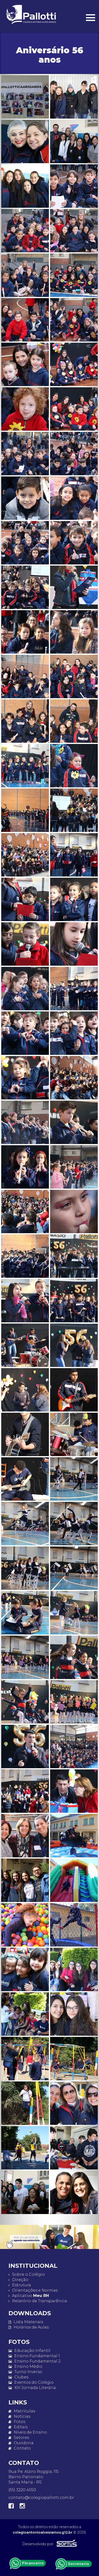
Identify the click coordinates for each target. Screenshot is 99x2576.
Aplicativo (28, 2295)
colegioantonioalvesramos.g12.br (42, 2532)
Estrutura (19, 2285)
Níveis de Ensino (27, 2432)
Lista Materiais (25, 2322)
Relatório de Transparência (37, 2301)
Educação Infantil (29, 2350)
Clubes (18, 2377)
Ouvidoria (21, 2443)
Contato (19, 2448)
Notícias (19, 2416)
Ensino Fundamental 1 (34, 2356)
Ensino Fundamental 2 (34, 2361)
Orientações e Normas (33, 2290)
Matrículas (21, 2411)
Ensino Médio (25, 2366)
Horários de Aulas (28, 2327)
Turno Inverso (25, 2371)
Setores (18, 2437)
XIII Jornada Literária (32, 2387)
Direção (18, 2279)
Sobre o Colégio (26, 2274)
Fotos (16, 2421)
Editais (18, 2427)
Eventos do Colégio (31, 2382)
